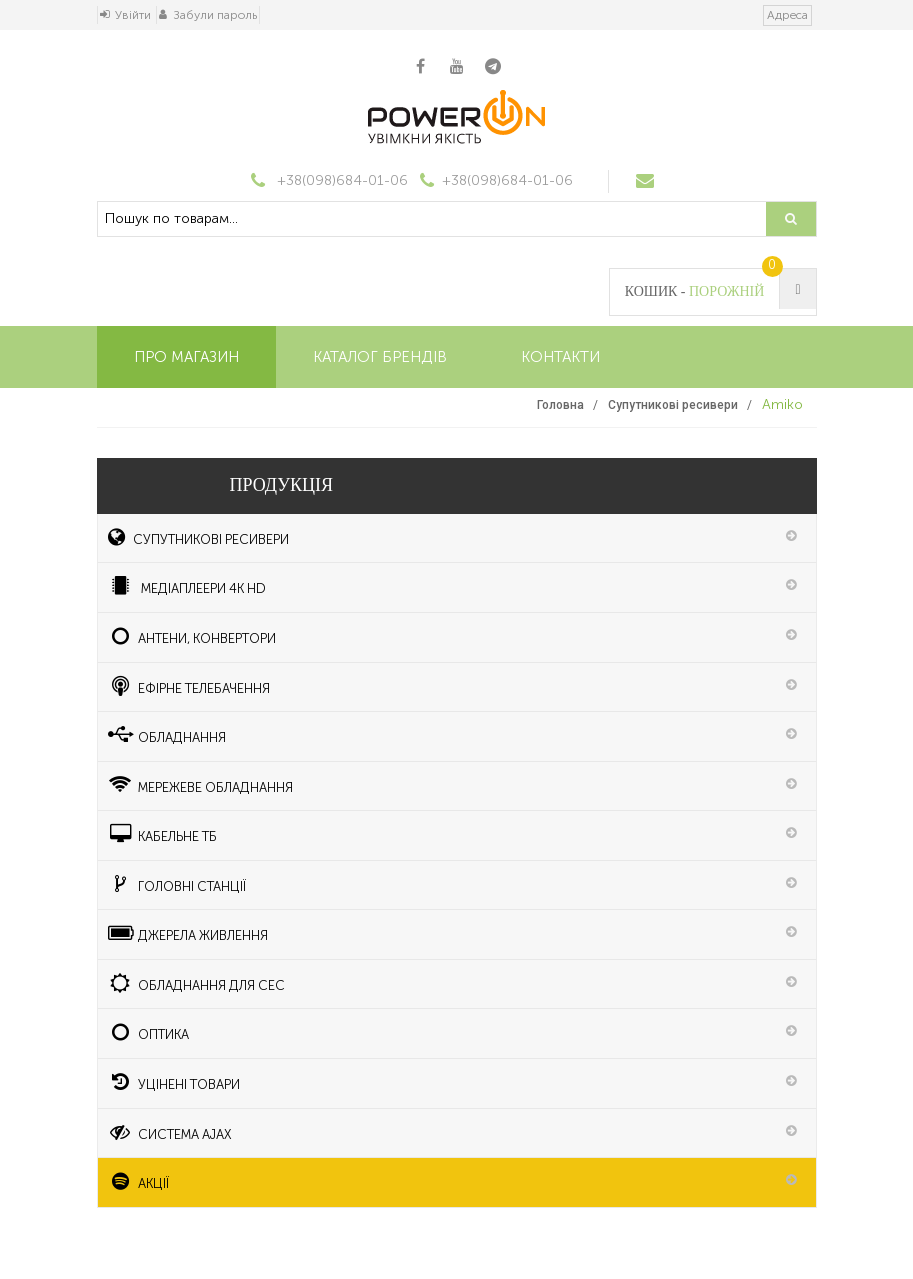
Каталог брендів (380, 357)
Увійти (133, 15)
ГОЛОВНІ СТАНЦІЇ (177, 884)
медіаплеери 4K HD (187, 586)
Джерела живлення (188, 933)
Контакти (560, 357)
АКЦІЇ (139, 1181)
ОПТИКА (149, 1032)
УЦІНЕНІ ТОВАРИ (174, 1082)
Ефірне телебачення (189, 686)
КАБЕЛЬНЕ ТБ (163, 834)
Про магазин (186, 357)
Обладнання (167, 735)
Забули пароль (215, 15)
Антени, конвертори (192, 636)
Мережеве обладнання (201, 785)
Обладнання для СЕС (197, 983)
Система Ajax (170, 1132)
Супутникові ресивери (673, 405)
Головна (560, 405)
